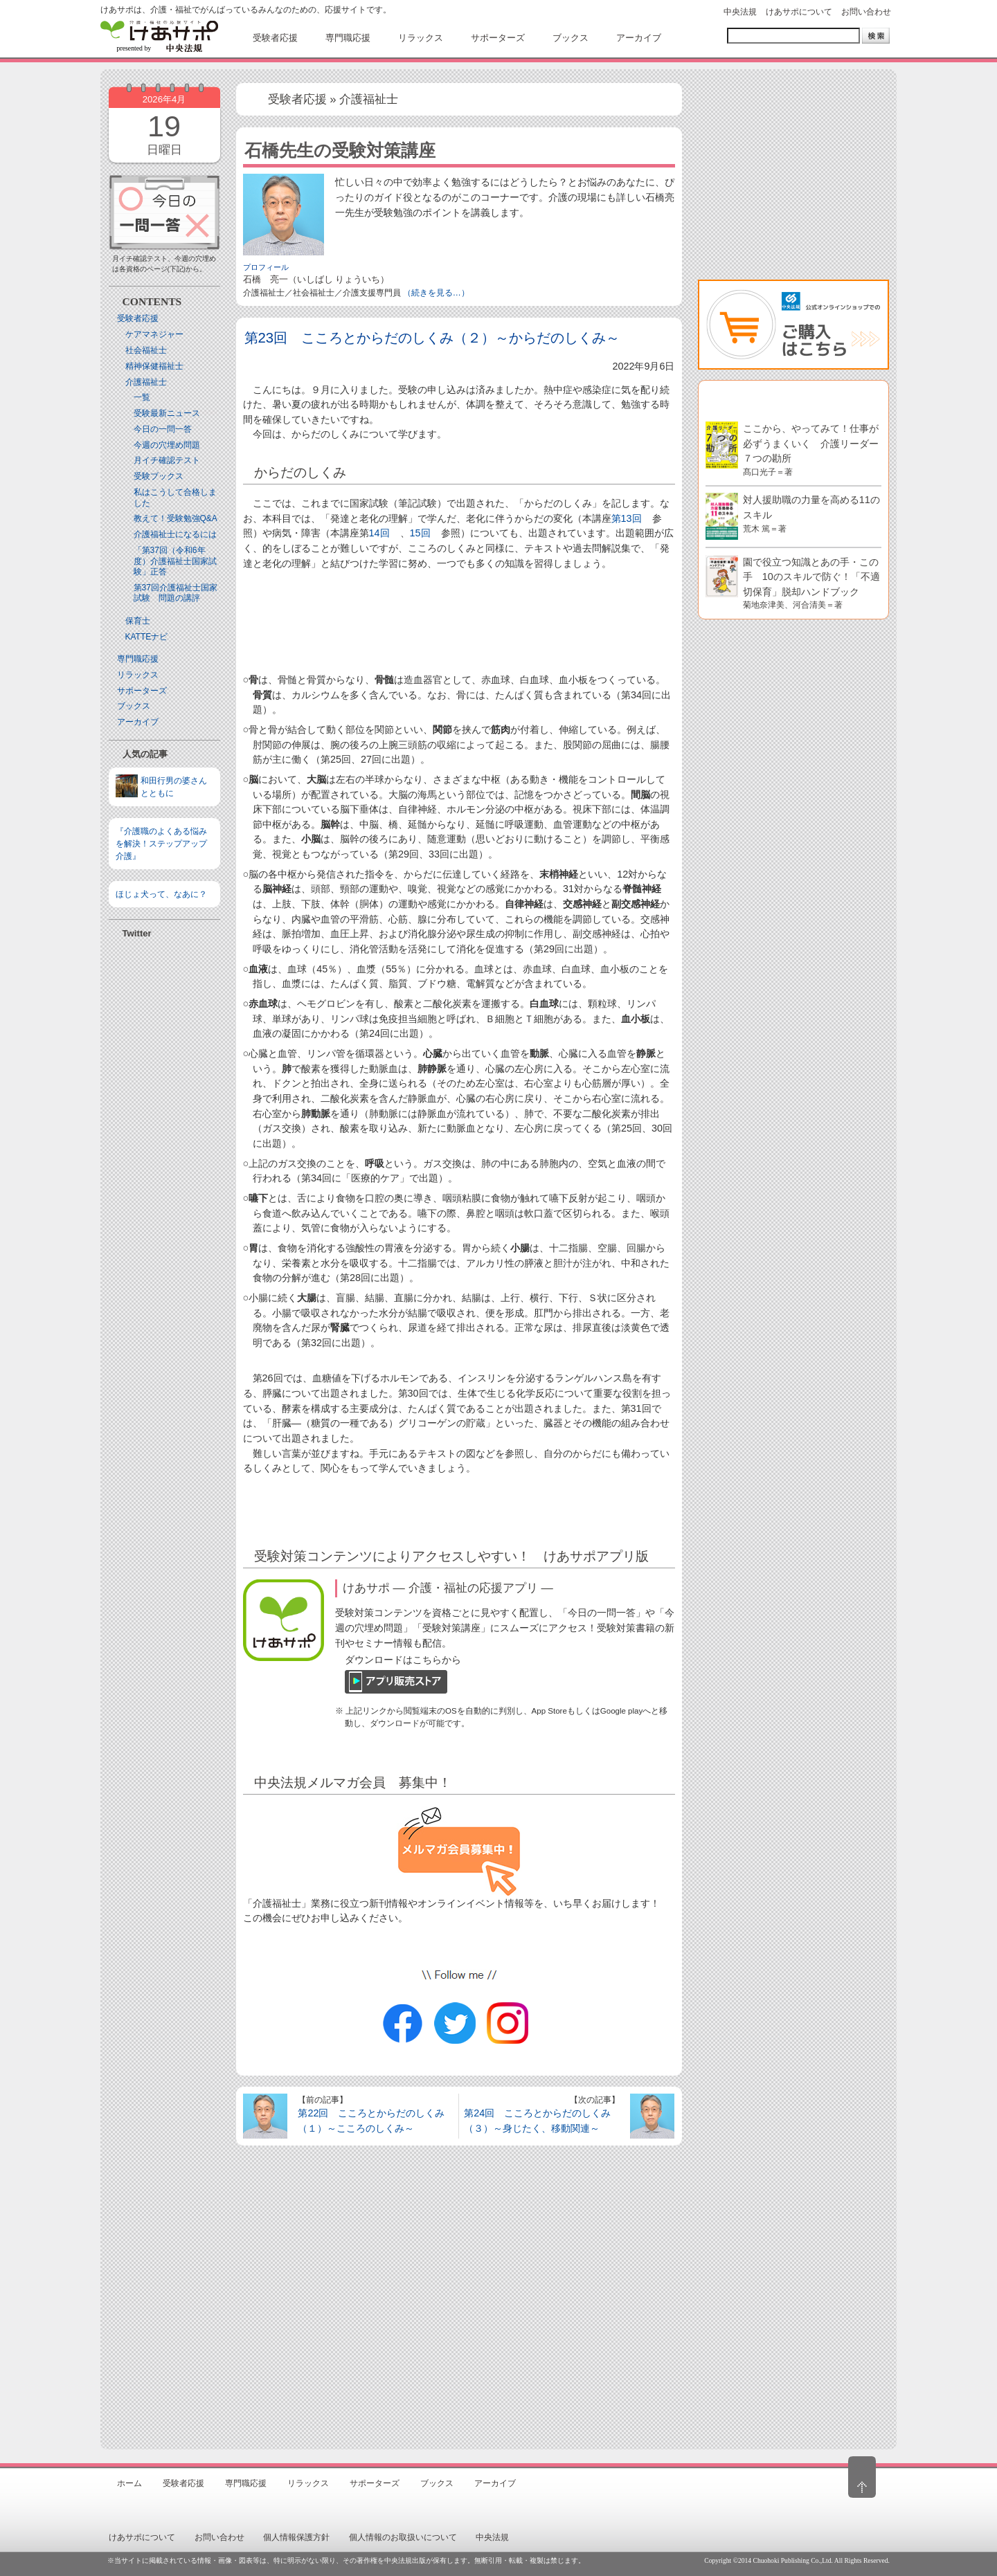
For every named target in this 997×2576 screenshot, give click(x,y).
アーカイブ (138, 722)
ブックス (133, 706)
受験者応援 (138, 318)
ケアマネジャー (154, 334)
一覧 (142, 397)
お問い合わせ (866, 12)
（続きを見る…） (436, 293)
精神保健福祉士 (154, 366)
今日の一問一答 (163, 429)
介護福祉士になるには (175, 534)
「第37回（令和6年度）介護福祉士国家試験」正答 (175, 561)
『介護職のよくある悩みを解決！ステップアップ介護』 (161, 843)
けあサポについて (799, 12)
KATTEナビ (146, 637)
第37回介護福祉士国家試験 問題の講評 (175, 593)
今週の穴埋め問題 (167, 445)
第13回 (626, 518)
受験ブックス (158, 476)
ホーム (129, 2483)
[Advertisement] (164, 1143)
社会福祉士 (146, 350)
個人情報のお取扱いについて (403, 2537)
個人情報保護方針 (296, 2537)
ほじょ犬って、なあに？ (161, 894)
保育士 (137, 621)
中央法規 (740, 12)
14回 (379, 532)
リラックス (138, 675)
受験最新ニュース (167, 413)
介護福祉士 (146, 382)
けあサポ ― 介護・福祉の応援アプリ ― (448, 1588)
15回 (420, 532)
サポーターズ (142, 691)
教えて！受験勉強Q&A (175, 518)
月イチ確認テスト (167, 460)
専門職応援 (138, 659)
